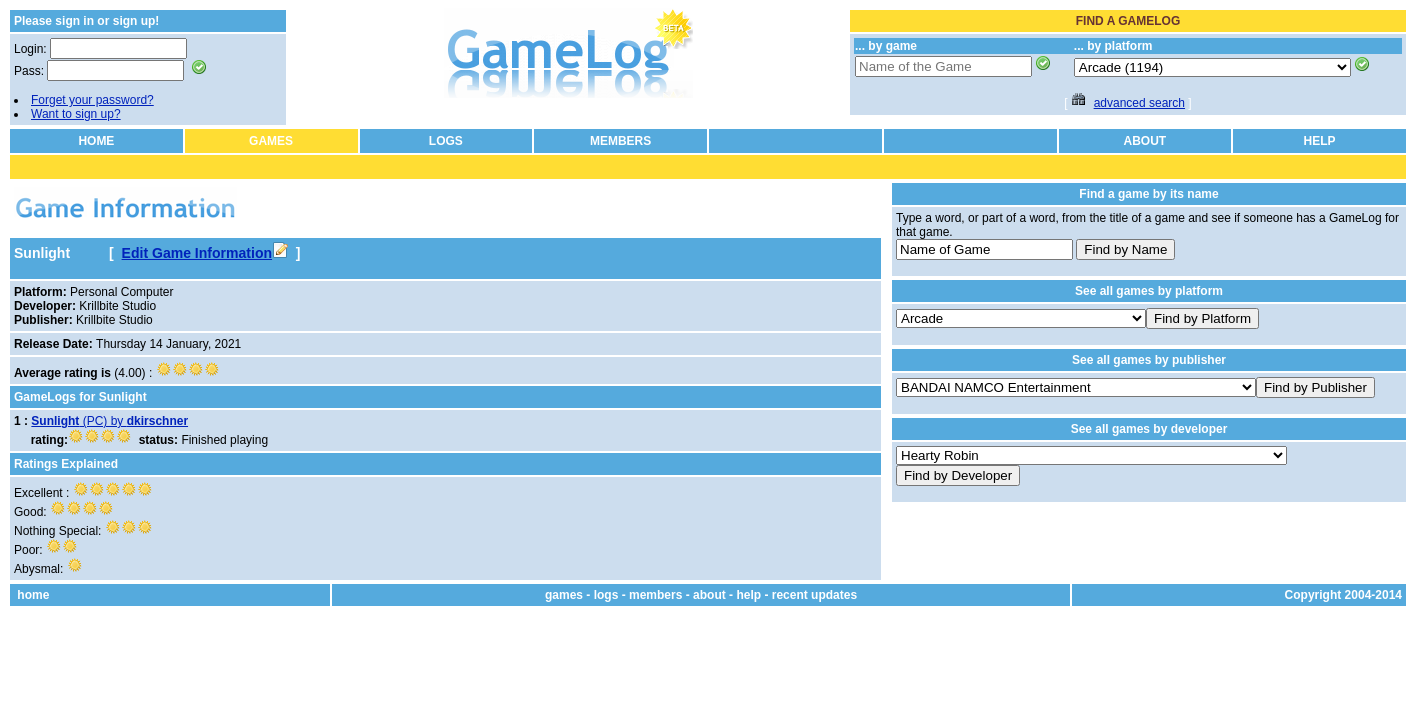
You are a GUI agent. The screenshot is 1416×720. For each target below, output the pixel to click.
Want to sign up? (76, 114)
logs (606, 595)
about (709, 595)
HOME (96, 141)
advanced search (1139, 103)
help (748, 595)
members (655, 595)
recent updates (814, 595)
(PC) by (109, 421)
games (564, 595)
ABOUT (1145, 141)
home (33, 595)
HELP (1320, 141)
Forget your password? (92, 100)
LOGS (446, 141)
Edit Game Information (205, 253)
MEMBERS (620, 141)
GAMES (271, 141)
